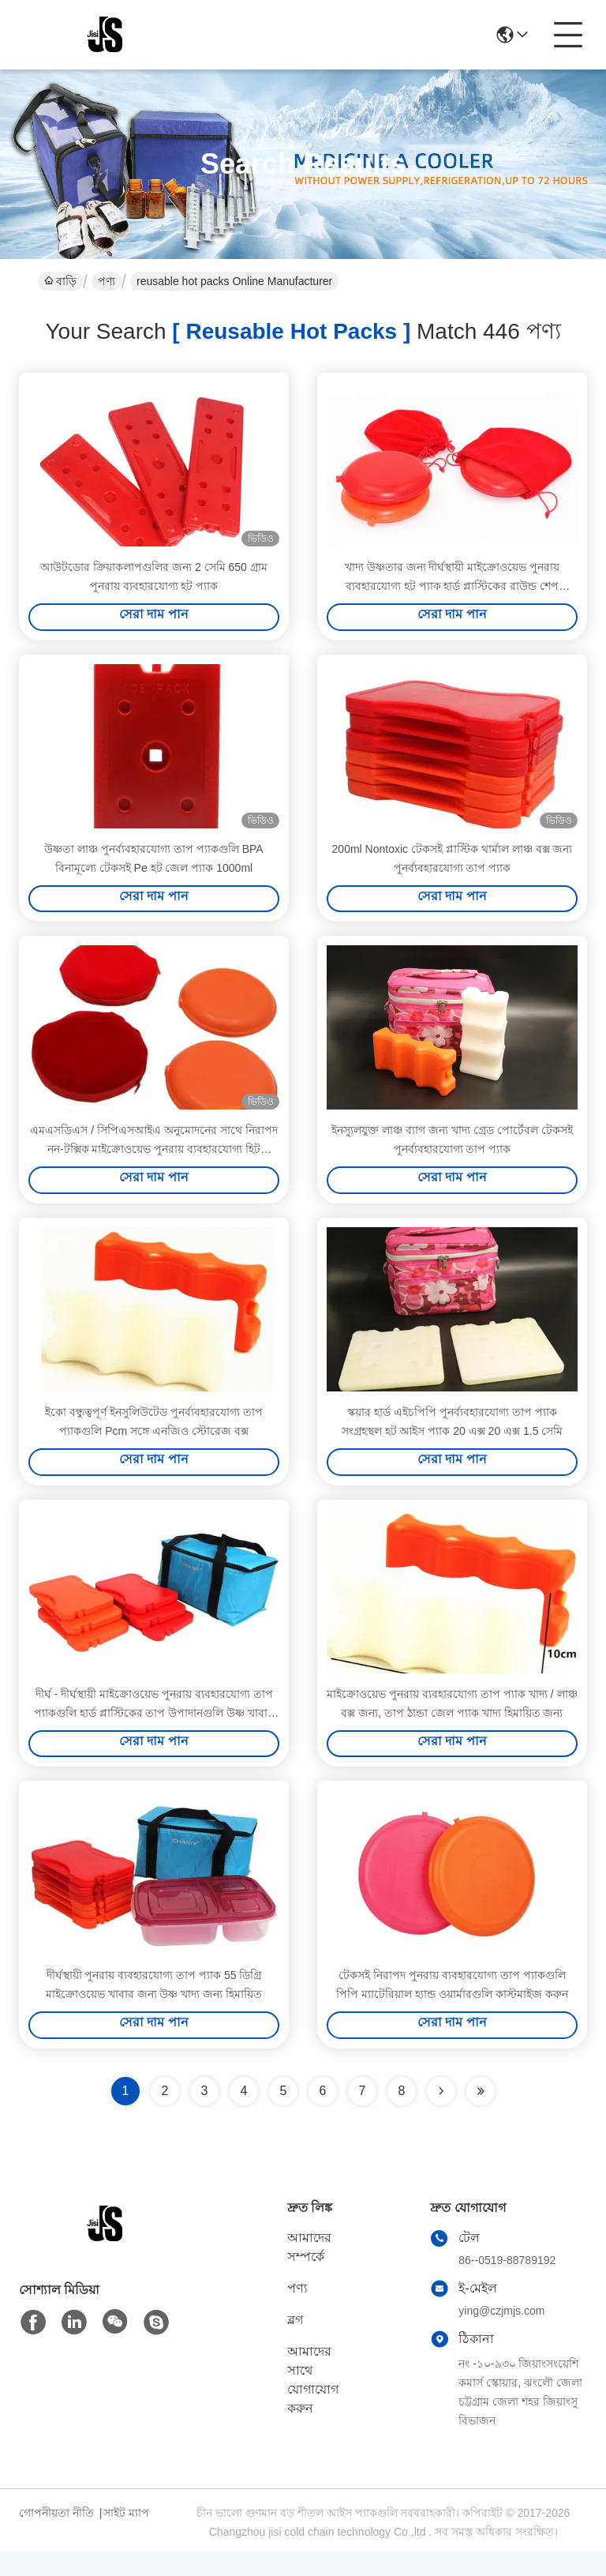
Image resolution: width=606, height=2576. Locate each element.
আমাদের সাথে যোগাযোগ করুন (313, 2405)
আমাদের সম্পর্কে (309, 2272)
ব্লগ (295, 2345)
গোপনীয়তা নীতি (56, 2538)
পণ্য (106, 281)
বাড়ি (60, 281)
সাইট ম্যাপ (126, 2538)
